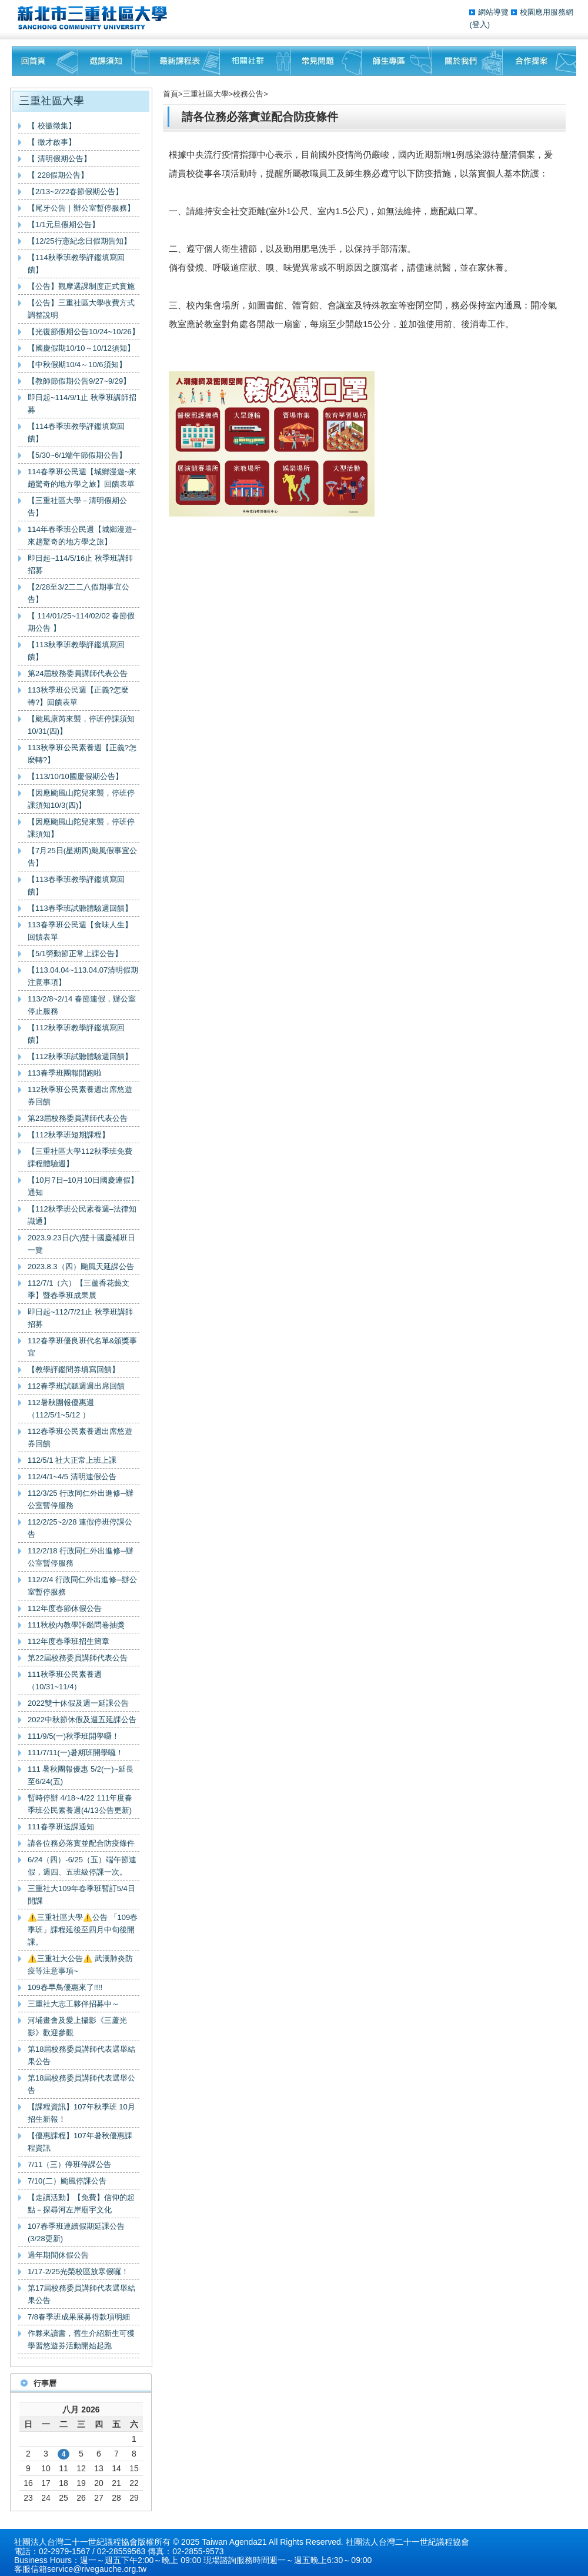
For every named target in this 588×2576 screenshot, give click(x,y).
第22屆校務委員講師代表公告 (78, 1657)
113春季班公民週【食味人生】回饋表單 (80, 930)
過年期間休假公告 (58, 2255)
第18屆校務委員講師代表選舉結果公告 (81, 2055)
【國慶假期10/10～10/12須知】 (81, 348)
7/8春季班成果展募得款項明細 (79, 2316)
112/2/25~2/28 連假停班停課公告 (80, 1528)
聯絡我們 (539, 61)
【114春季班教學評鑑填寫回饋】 (76, 432)
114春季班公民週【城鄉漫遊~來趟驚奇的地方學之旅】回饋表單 (82, 477)
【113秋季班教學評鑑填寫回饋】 (76, 650)
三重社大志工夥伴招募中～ (73, 2003)
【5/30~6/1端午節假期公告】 (77, 455)
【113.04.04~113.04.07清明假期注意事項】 (83, 976)
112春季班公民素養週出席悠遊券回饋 (80, 1437)
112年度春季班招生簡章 (68, 1641)
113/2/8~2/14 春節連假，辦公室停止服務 (82, 1005)
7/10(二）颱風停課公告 (67, 2180)
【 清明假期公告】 (59, 158)
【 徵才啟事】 (52, 142)
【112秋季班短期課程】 (68, 1134)
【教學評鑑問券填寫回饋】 (73, 1369)
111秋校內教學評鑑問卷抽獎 (76, 1624)
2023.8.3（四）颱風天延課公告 (81, 1266)
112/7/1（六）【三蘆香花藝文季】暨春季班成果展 (78, 1289)
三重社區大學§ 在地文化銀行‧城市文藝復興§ (95, 17)
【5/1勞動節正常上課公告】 (75, 953)
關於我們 (467, 61)
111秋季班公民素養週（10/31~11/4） (65, 1680)
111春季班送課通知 (61, 1826)
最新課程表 (184, 61)
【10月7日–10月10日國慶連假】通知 (83, 1186)
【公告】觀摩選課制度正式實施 (81, 286)
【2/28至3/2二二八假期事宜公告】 (78, 593)
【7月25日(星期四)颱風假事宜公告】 (82, 856)
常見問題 (326, 61)
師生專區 (397, 61)
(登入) (479, 24)
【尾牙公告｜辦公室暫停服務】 (81, 208)
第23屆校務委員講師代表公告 (78, 1118)
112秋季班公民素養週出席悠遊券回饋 (80, 1095)
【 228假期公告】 (58, 175)
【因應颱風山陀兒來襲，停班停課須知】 (81, 827)
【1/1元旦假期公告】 (63, 224)
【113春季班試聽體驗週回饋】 (80, 908)
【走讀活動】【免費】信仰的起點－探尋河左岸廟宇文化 (81, 2203)
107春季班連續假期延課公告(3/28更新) (76, 2232)
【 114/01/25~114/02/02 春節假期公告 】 (81, 622)
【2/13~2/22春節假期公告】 (75, 191)
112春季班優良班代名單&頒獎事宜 (82, 1346)
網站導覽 (494, 12)
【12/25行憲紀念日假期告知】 (79, 241)
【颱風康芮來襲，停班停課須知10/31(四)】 (81, 724)
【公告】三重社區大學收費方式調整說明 (81, 308)
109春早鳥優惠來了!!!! (65, 1987)
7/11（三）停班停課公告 (69, 2164)
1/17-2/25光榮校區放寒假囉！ (78, 2271)
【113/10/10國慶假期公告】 (75, 776)
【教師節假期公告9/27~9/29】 (79, 381)
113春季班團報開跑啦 (65, 1073)
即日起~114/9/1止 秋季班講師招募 (82, 403)
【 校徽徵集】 (52, 125)
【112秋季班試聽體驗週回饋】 (80, 1056)
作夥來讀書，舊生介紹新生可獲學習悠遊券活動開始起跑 (81, 2339)
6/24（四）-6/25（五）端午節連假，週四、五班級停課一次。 (82, 1865)
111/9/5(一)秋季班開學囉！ (73, 1736)
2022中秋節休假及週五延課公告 (82, 1719)
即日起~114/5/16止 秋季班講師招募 (80, 564)
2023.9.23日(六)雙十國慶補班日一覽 (82, 1243)
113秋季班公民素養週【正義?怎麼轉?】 (82, 753)
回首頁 (45, 61)
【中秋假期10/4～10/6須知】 (77, 364)
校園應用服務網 (546, 12)
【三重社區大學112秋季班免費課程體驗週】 (80, 1157)
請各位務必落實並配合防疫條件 (81, 1843)
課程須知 (113, 61)
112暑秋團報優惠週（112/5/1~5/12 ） (61, 1408)
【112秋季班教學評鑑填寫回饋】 (76, 1033)
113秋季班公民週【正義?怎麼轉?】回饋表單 (78, 696)
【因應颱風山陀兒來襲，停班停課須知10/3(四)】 (81, 799)
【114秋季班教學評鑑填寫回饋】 (76, 263)
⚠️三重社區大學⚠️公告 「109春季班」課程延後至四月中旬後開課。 (83, 1929)
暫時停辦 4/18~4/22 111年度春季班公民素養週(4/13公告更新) (80, 1804)
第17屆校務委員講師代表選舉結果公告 (81, 2294)
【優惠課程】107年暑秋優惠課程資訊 (80, 2141)
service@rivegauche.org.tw (96, 2569)
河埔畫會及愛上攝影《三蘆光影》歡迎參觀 (77, 2026)
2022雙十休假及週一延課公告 (78, 1703)
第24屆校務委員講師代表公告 (78, 673)
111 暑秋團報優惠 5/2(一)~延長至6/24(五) (80, 1775)
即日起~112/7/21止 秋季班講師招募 (80, 1318)
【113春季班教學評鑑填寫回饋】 (76, 885)
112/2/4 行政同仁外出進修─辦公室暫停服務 (82, 1585)
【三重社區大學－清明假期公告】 (77, 506)
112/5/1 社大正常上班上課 (72, 1460)
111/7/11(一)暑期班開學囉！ (75, 1752)
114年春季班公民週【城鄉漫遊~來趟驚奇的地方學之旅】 (82, 535)
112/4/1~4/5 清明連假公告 (72, 1476)
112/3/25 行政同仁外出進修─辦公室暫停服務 (80, 1499)
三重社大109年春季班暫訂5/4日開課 (81, 1894)
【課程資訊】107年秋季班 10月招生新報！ (81, 2113)
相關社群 (255, 61)
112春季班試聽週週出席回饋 (76, 1386)
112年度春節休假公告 (65, 1608)
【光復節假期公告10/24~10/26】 (83, 331)
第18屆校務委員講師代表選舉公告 (81, 2084)
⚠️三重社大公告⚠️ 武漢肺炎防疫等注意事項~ (80, 1964)
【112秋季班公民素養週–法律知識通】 (82, 1215)
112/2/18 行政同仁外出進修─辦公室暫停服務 (80, 1556)
